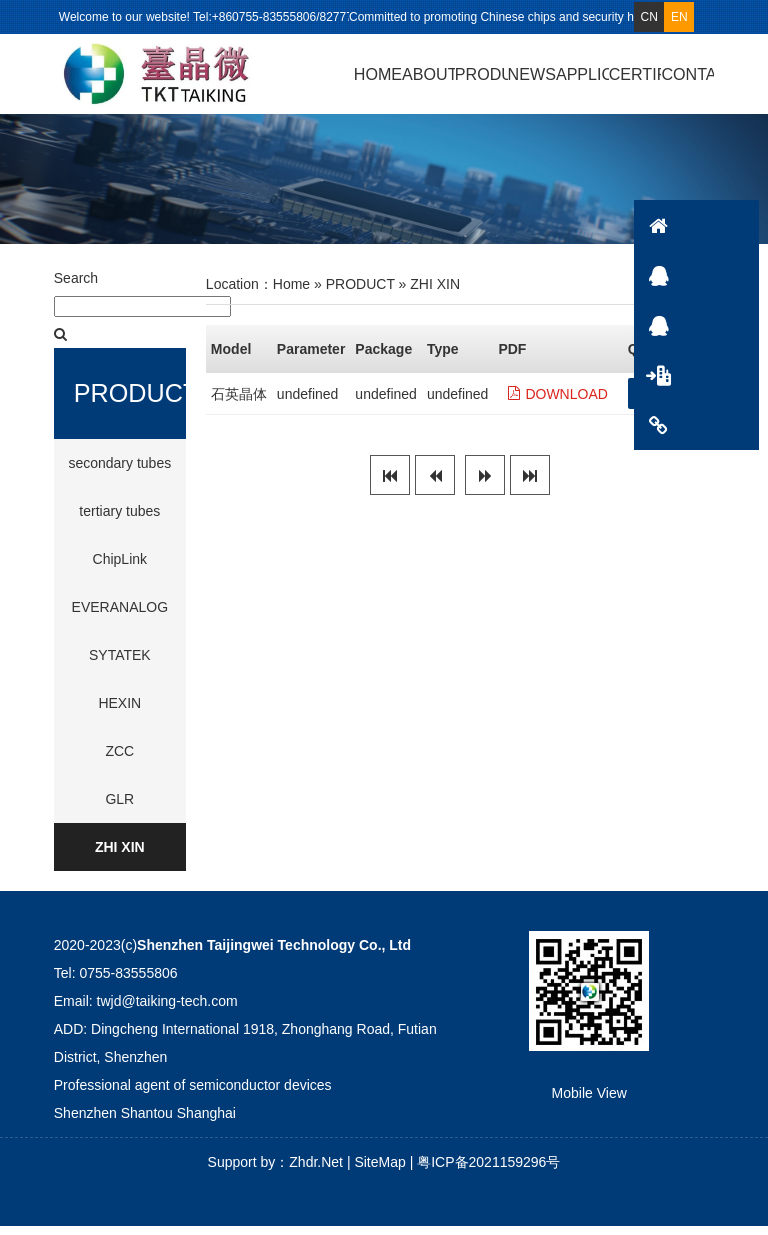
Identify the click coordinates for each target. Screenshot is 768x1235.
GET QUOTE (679, 403)
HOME (378, 74)
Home (291, 294)
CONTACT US (687, 74)
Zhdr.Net (316, 1171)
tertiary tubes (119, 520)
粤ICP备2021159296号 (488, 1171)
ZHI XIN (120, 856)
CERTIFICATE (635, 74)
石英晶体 (239, 404)
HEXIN (119, 712)
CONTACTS (733, 425)
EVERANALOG (120, 616)
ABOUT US (428, 74)
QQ (733, 275)
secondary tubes (119, 472)
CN (649, 17)
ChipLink (120, 568)
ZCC (119, 760)
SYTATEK (120, 664)
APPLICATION (582, 74)
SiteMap (379, 1171)
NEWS (532, 74)
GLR (119, 808)
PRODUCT (481, 74)
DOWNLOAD (557, 404)
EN (679, 17)
